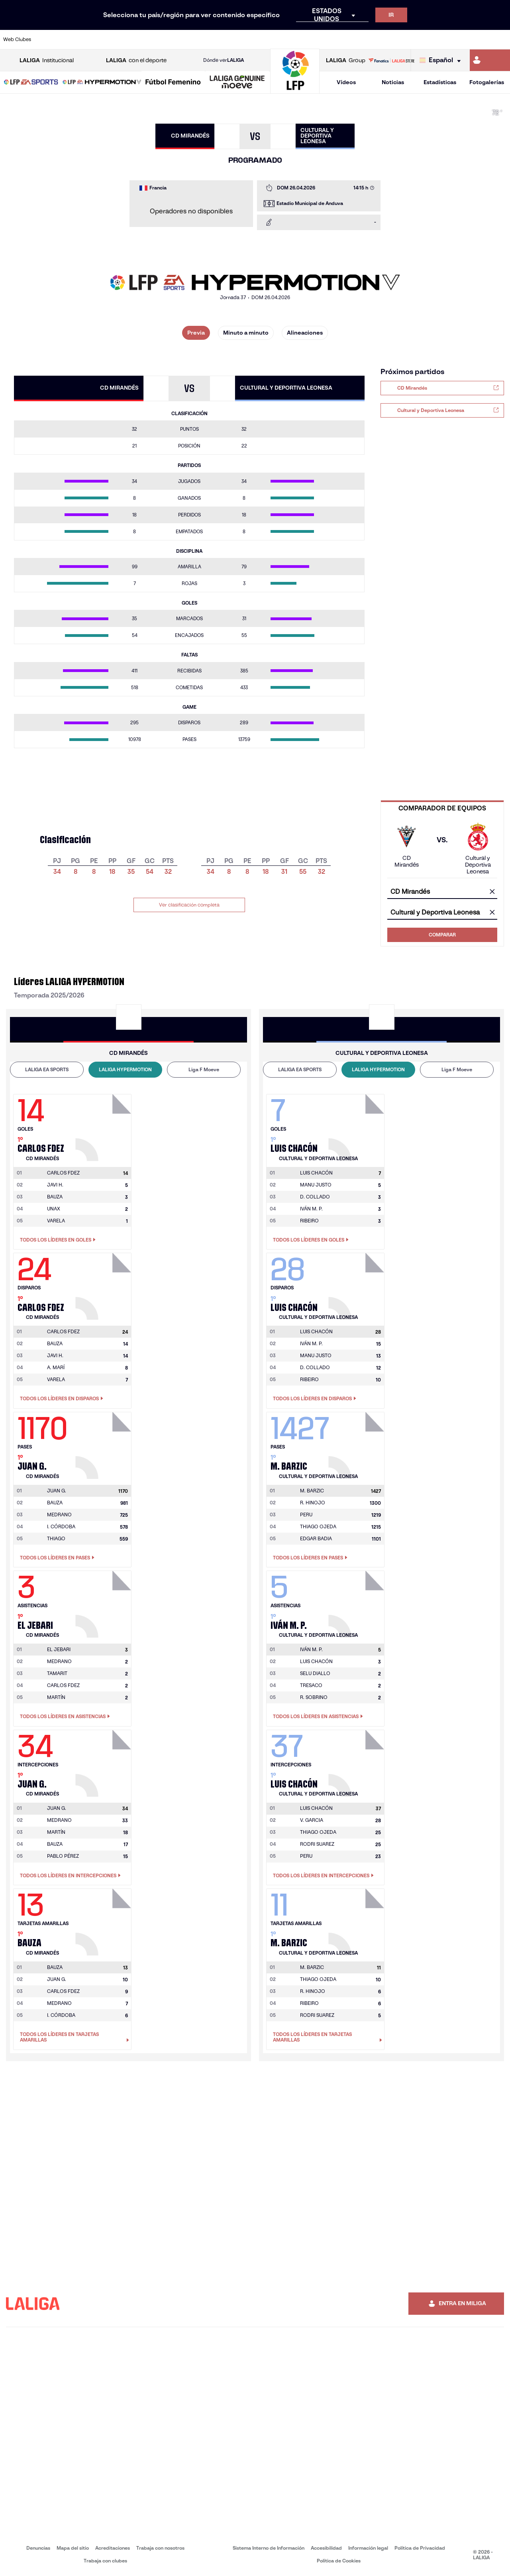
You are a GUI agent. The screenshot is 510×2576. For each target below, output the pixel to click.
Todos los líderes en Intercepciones (70, 1875)
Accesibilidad (326, 2547)
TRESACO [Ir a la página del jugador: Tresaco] (311, 1685)
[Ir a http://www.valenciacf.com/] (477, 39)
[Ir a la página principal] (295, 90)
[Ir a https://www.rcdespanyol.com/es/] (310, 39)
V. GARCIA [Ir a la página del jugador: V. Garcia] (311, 1820)
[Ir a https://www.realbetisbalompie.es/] (358, 39)
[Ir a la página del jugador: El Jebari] (104, 1602)
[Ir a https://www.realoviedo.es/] (406, 39)
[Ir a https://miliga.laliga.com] (490, 60)
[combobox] (442, 892)
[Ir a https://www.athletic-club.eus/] (49, 39)
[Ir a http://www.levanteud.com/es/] (239, 39)
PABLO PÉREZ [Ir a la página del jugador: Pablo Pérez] (63, 1856)
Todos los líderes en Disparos (61, 1398)
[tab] (47, 1070)
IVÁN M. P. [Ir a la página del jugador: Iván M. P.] (311, 1208)
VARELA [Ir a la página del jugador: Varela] (56, 1220)
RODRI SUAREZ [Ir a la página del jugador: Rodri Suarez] (317, 1844)
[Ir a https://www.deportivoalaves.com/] (120, 39)
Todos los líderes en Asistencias (65, 1716)
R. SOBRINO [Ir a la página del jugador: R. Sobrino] (314, 1697)
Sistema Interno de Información (268, 2547)
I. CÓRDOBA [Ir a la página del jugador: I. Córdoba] (61, 1526)
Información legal (368, 2547)
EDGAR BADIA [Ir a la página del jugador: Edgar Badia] (316, 1538)
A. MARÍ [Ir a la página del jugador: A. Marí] (56, 1367)
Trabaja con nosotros (160, 2547)
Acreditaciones (112, 2547)
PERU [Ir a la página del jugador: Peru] (306, 1514)
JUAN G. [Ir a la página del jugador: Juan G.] (56, 1979)
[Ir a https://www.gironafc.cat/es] (216, 39)
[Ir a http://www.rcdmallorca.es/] (334, 39)
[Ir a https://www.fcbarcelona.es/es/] (168, 39)
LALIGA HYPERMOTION (125, 1069)
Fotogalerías (486, 82)
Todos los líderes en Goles (58, 1240)
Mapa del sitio (73, 2547)
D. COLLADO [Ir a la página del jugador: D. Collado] (315, 1196)
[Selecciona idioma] (442, 60)
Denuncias (38, 2547)
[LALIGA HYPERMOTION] (102, 82)
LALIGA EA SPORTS (47, 1069)
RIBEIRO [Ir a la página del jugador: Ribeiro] (309, 1220)
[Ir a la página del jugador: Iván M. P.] (311, 1649)
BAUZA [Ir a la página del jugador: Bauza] (55, 1196)
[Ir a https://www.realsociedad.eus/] (429, 39)
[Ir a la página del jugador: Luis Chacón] (316, 1173)
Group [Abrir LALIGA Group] (345, 60)
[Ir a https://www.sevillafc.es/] (453, 39)
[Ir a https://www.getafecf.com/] (192, 39)
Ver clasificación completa (189, 904)
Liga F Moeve (203, 1069)
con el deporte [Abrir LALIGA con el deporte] (136, 60)
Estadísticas (440, 82)
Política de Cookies (339, 2560)
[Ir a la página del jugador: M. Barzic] (312, 1491)
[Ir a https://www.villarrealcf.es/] (501, 39)
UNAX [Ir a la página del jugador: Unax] (53, 1208)
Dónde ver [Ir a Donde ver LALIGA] (223, 60)
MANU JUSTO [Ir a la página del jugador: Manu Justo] (316, 1184)
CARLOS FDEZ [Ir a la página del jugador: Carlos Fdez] (63, 1685)
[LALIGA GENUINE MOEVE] (237, 82)
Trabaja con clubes (105, 2560)
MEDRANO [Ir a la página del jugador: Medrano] (59, 1514)
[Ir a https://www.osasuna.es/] (96, 39)
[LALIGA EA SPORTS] (31, 82)
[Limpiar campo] (492, 892)
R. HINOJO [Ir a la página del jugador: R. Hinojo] (312, 1502)
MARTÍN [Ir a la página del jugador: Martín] (56, 1697)
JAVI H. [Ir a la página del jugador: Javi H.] (55, 1184)
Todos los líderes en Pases (57, 1558)
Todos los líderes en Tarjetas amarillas (74, 2037)
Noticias (393, 82)
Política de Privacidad (419, 2547)
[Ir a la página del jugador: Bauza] (104, 1920)
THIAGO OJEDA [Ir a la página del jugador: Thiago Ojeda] (318, 1526)
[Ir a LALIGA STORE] (391, 60)
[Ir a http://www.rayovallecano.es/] (263, 39)
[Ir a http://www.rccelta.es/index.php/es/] (287, 39)
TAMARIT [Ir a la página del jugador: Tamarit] (57, 1673)
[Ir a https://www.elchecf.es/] (144, 39)
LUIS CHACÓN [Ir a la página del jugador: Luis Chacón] (316, 1661)
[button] (31, 82)
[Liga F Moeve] (173, 82)
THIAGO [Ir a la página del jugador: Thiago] (56, 1538)
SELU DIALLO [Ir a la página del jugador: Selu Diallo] (315, 1673)
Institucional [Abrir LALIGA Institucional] (47, 60)
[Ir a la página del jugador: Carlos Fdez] (104, 1125)
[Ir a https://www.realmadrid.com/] (382, 39)
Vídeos (346, 82)
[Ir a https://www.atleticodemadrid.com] (72, 39)
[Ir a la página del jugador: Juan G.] (104, 1443)
